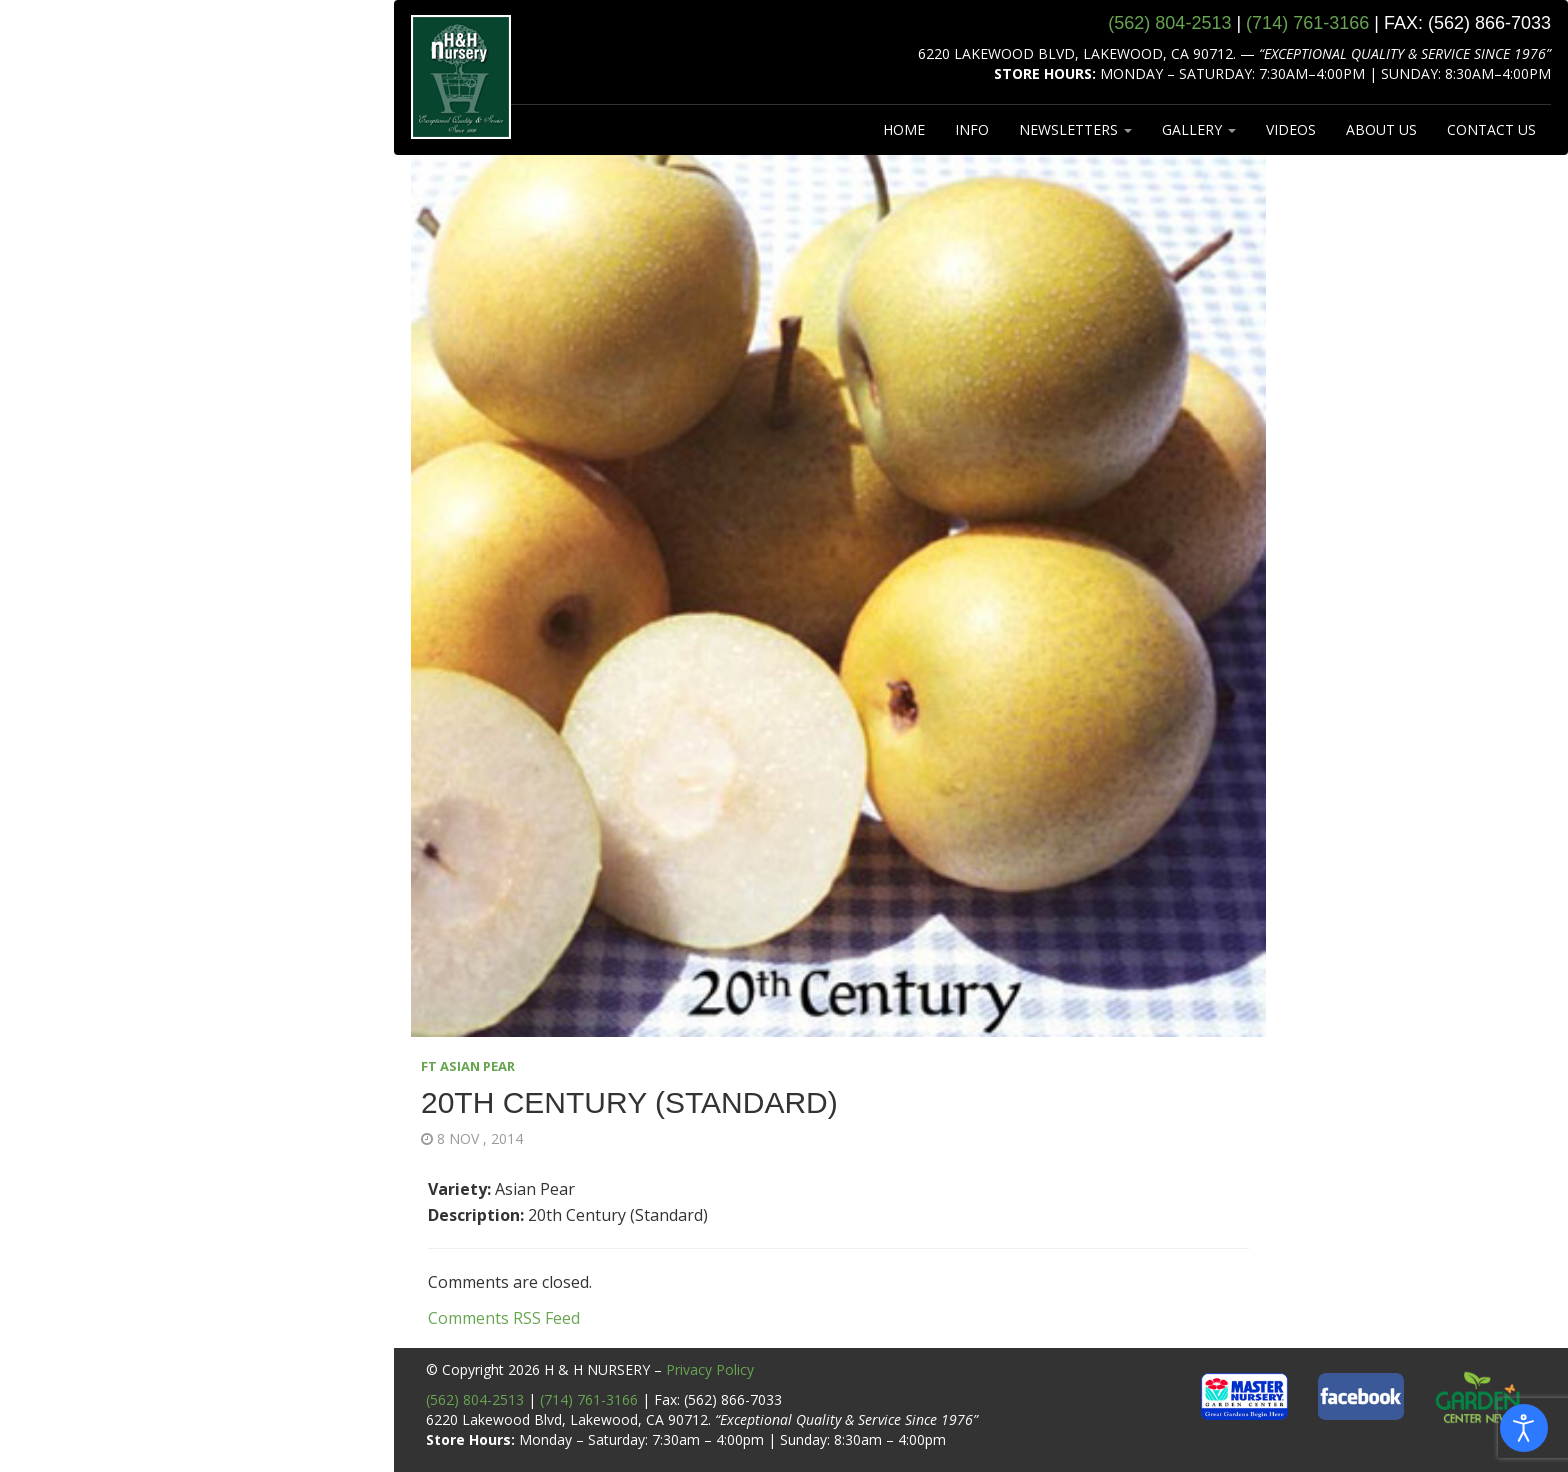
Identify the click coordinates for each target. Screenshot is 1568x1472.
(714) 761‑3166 (1307, 23)
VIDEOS (1291, 129)
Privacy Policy (710, 1369)
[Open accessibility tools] (1524, 1428)
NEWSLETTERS (1075, 129)
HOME (904, 129)
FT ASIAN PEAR (468, 1066)
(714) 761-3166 (589, 1399)
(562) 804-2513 (475, 1399)
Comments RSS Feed (504, 1318)
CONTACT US (1491, 129)
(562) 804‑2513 (1169, 23)
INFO (972, 129)
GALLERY (1199, 129)
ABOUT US (1381, 129)
